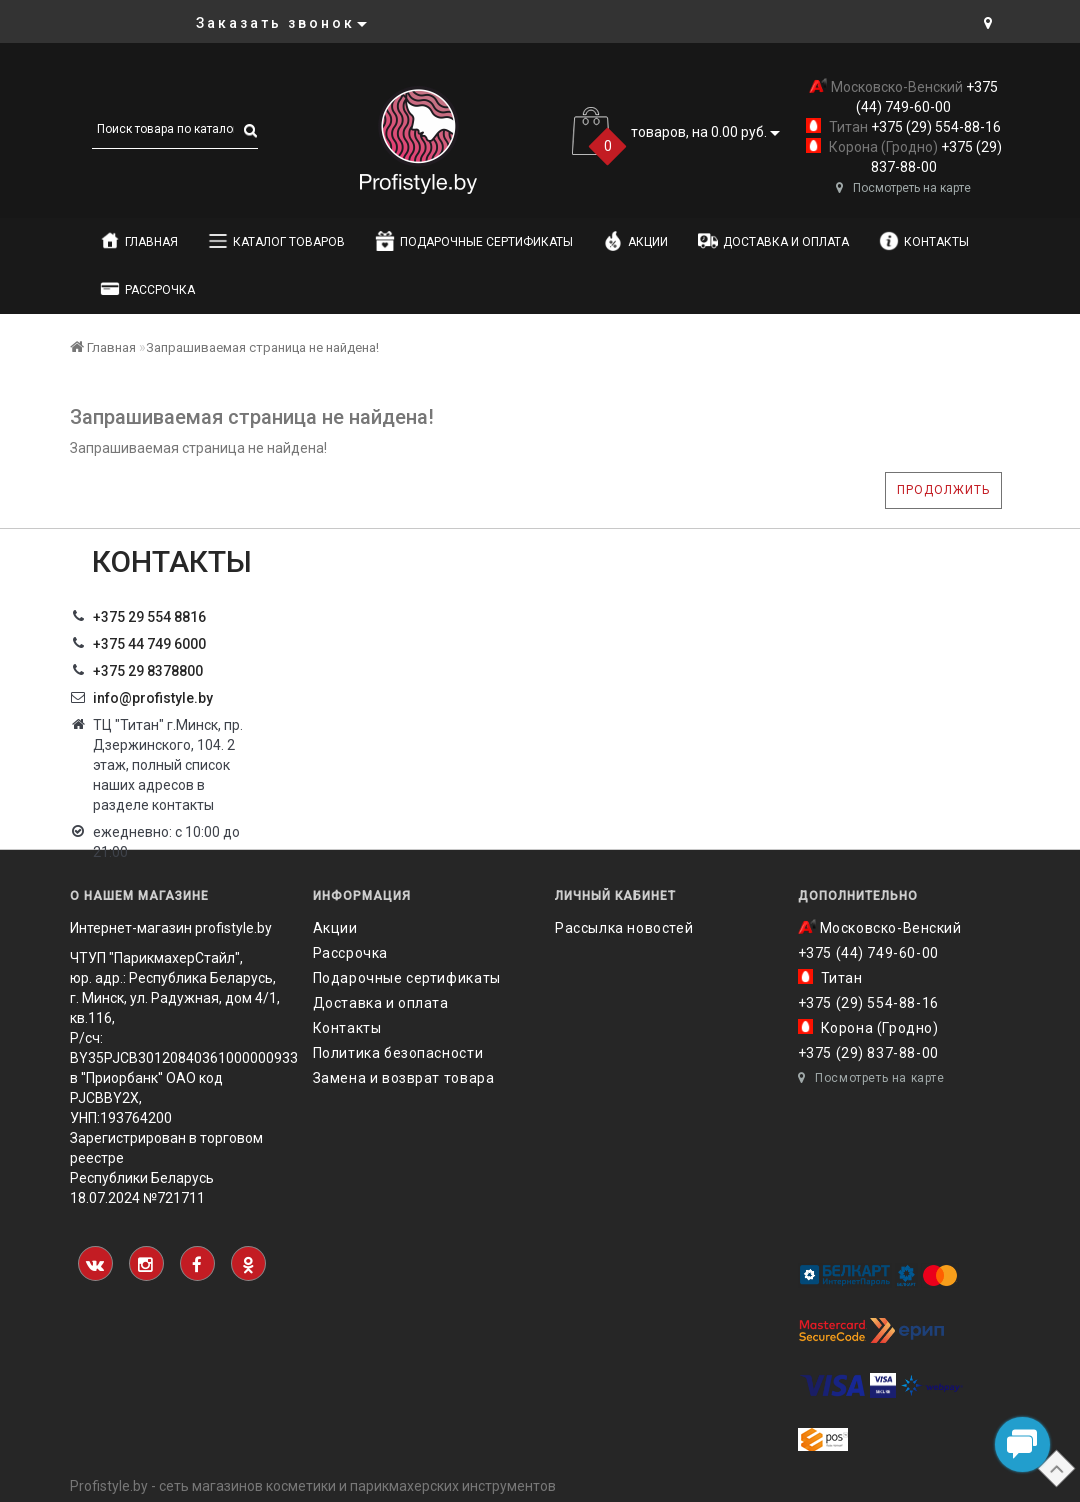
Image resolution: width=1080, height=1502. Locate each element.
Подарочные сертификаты (474, 241)
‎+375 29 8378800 (148, 671)
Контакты (924, 241)
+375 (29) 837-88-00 (868, 1053)
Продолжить (943, 490)
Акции (635, 241)
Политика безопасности (398, 1053)
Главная (139, 241)
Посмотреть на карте (903, 188)
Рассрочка (147, 289)
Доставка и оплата (773, 241)
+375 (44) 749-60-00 (868, 953)
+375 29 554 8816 (149, 617)
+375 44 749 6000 (149, 644)
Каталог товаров (276, 241)
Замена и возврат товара (404, 1078)
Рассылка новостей (624, 928)
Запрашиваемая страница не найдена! (262, 347)
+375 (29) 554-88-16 (934, 127)
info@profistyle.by (153, 698)
